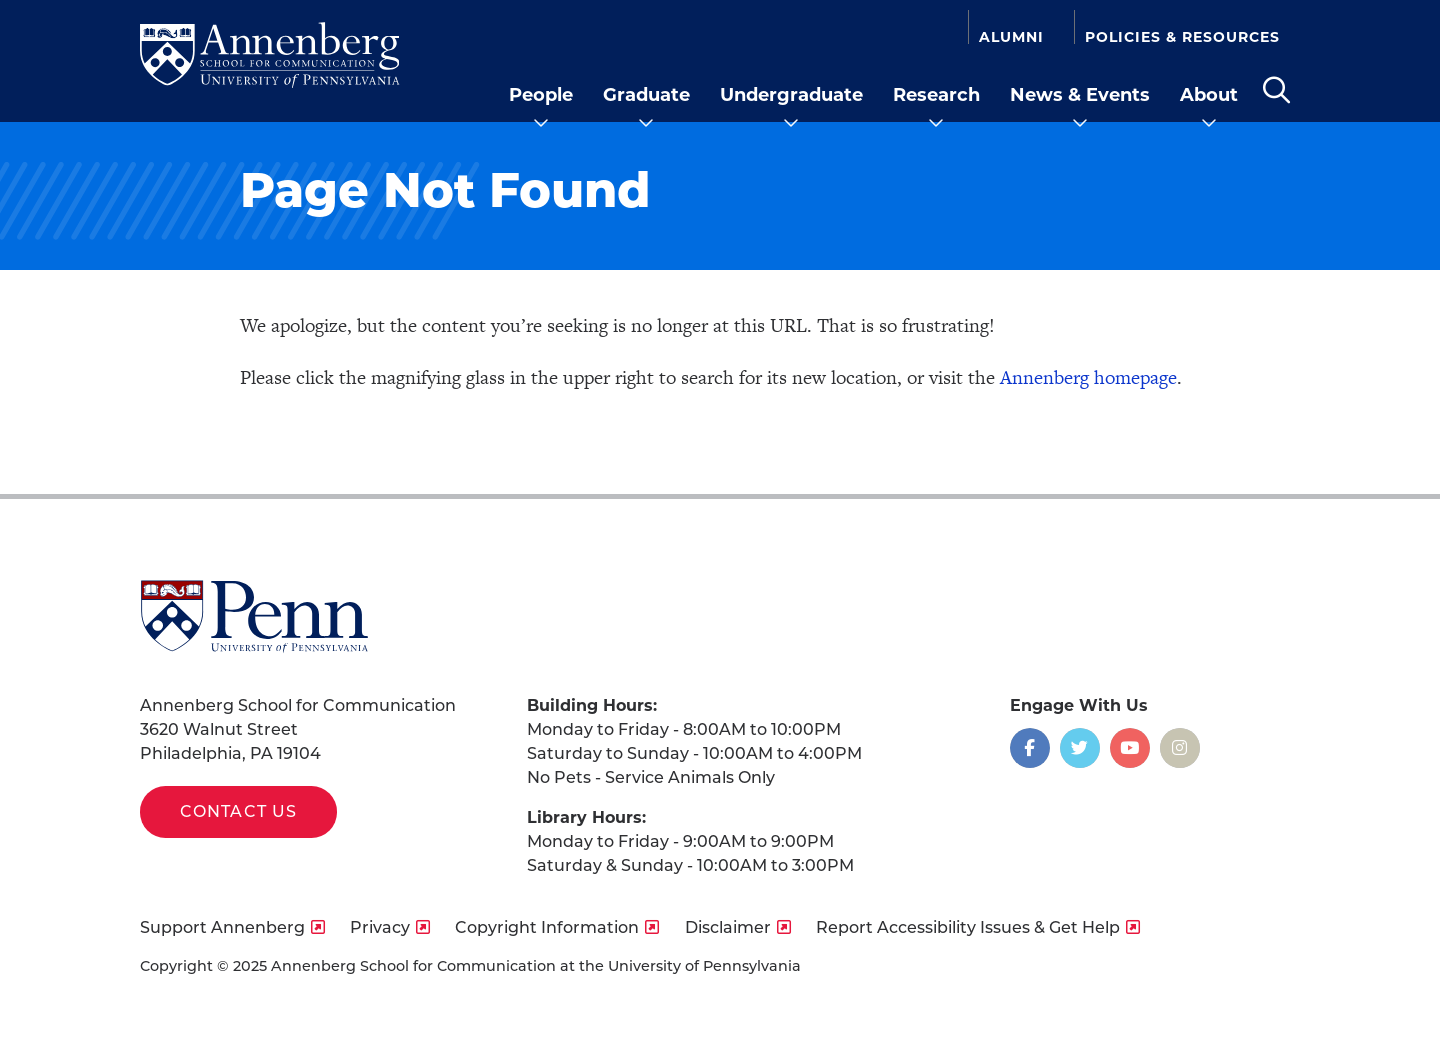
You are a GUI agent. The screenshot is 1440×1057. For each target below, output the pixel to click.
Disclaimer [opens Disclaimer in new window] (728, 927)
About (1209, 95)
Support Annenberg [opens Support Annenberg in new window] (222, 927)
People (541, 95)
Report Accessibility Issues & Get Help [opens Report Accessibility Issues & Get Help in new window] (968, 927)
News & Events (1080, 95)
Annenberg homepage (1088, 377)
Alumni (1011, 36)
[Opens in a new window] (1030, 748)
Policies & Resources (1182, 36)
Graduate (646, 95)
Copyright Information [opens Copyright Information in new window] (547, 927)
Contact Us (238, 811)
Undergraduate (791, 95)
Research (936, 95)
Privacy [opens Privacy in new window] (380, 927)
